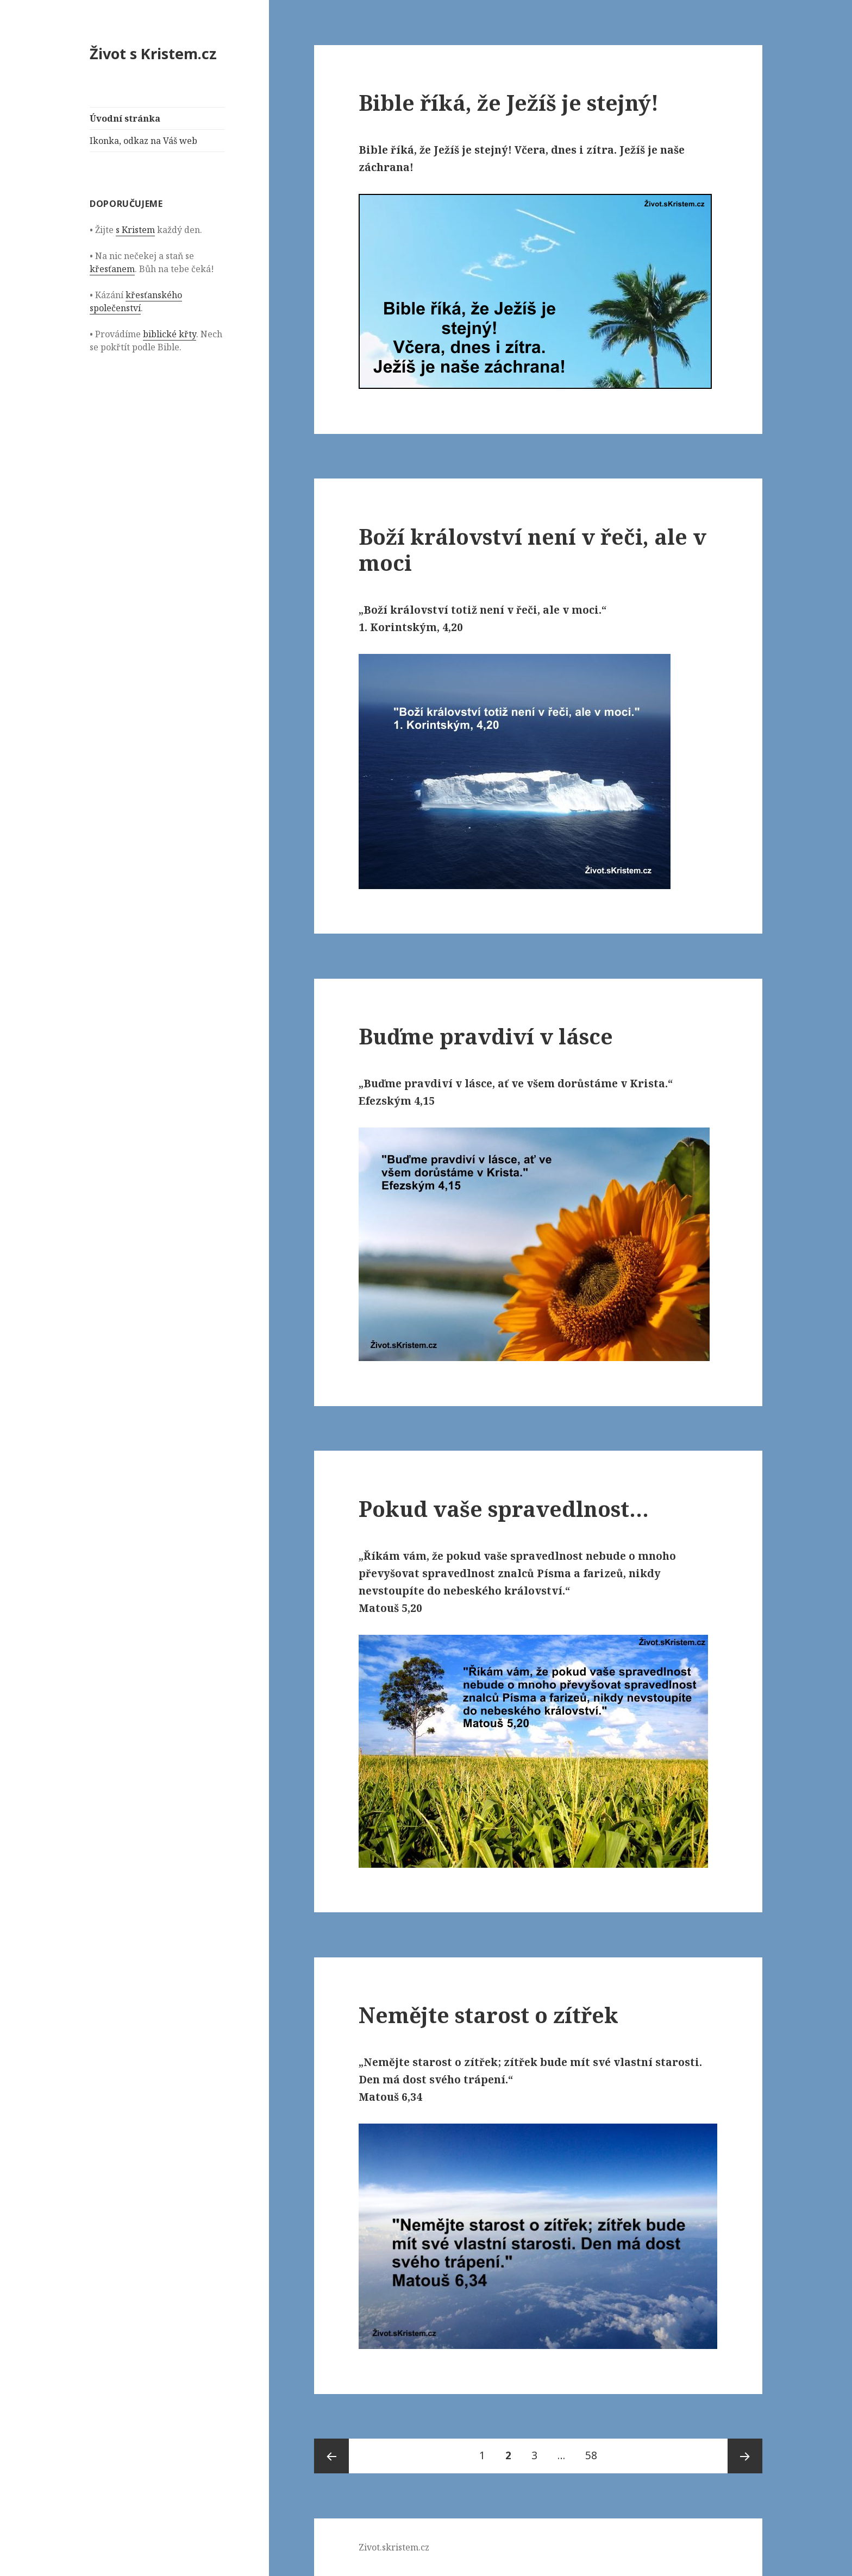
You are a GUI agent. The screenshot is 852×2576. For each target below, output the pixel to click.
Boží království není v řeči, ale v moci (532, 549)
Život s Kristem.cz (153, 53)
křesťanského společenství (136, 301)
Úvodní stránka (125, 118)
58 (595, 2450)
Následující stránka (745, 2456)
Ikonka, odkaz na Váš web (143, 141)
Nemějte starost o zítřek (488, 2014)
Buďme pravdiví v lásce (486, 1036)
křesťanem (112, 269)
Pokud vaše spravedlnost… (504, 1508)
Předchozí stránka (331, 2456)
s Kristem (135, 230)
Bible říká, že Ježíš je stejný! (509, 102)
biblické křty (169, 334)
